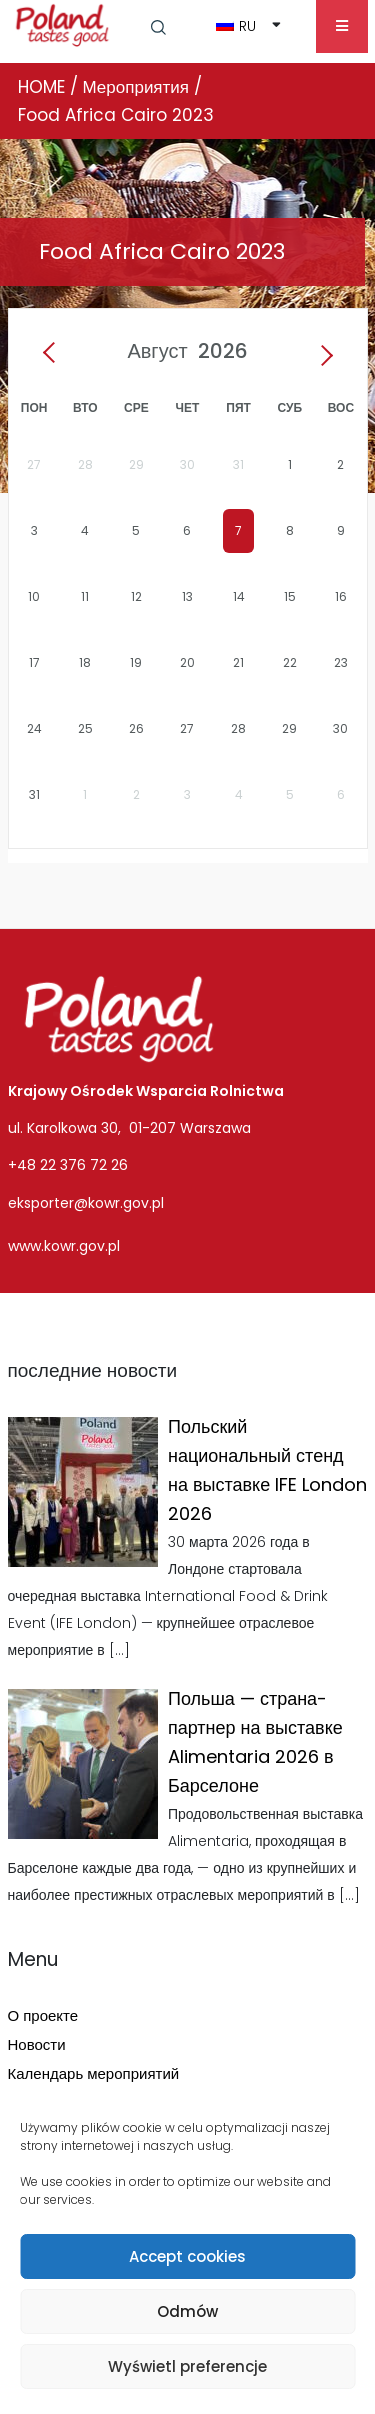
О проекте (43, 2015)
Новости (37, 2044)
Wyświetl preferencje (187, 2366)
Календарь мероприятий (94, 2073)
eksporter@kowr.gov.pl (86, 1203)
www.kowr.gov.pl (64, 1246)
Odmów (187, 2311)
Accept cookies (187, 2256)
